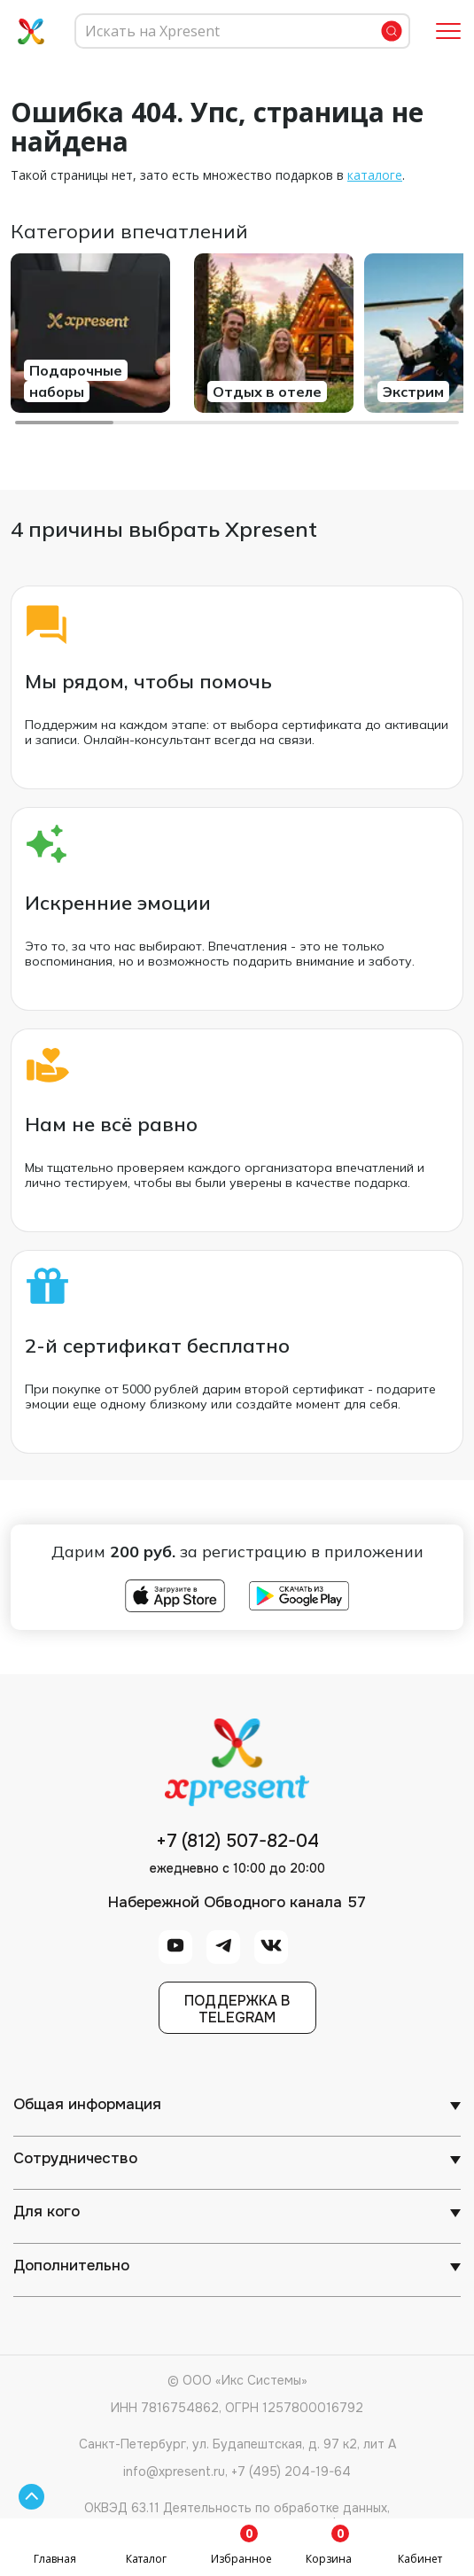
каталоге (374, 175)
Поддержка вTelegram (237, 2009)
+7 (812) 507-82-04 (237, 1841)
